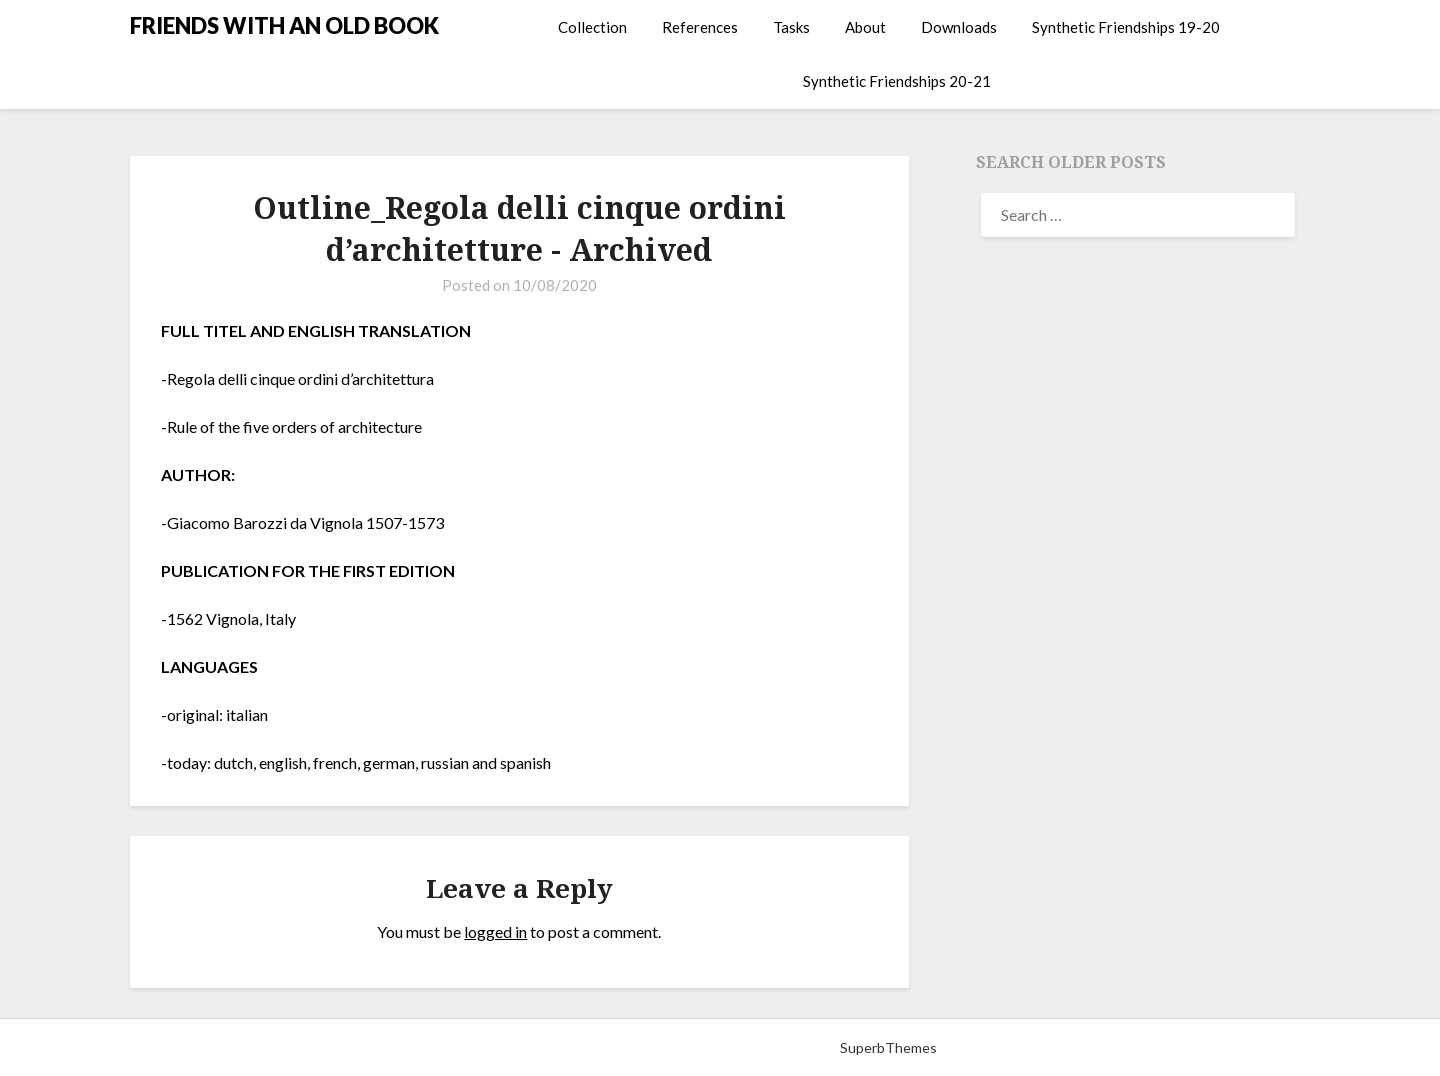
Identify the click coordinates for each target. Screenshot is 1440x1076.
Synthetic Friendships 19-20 (1126, 27)
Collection (592, 27)
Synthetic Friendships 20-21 (897, 81)
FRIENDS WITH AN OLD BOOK (284, 25)
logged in (495, 931)
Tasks (791, 27)
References (700, 27)
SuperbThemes (888, 1047)
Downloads (959, 27)
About (865, 27)
